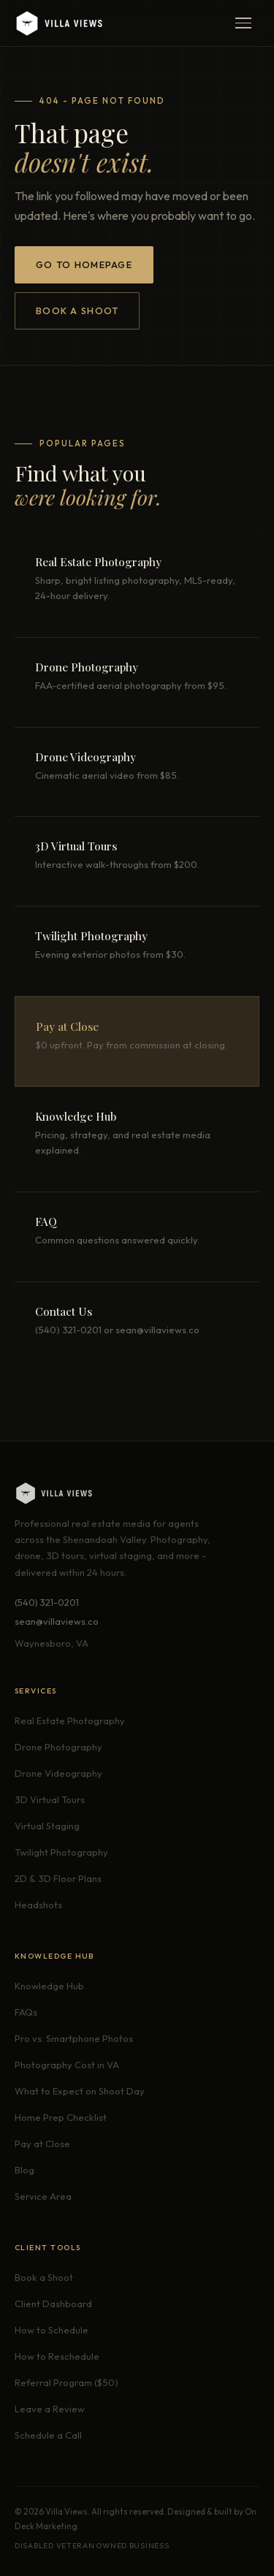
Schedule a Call (48, 2435)
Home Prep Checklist (61, 2117)
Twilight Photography (61, 1852)
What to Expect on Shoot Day (80, 2091)
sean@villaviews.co (57, 1621)
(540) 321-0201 (47, 1602)
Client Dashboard (53, 2303)
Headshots (38, 1904)
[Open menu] (243, 23)
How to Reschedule (57, 2356)
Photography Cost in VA (67, 2064)
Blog (24, 2170)
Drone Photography (58, 1747)
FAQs (26, 2012)
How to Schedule (51, 2330)
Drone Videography (58, 1773)
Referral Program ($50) (66, 2382)
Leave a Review (50, 2409)
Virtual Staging (47, 1826)
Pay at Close (42, 2143)
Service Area (43, 2196)
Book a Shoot (77, 310)
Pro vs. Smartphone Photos (74, 2038)
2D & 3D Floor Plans (58, 1878)
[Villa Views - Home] (58, 23)
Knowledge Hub (49, 1986)
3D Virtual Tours (50, 1799)
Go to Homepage (84, 264)
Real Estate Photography (70, 1720)
